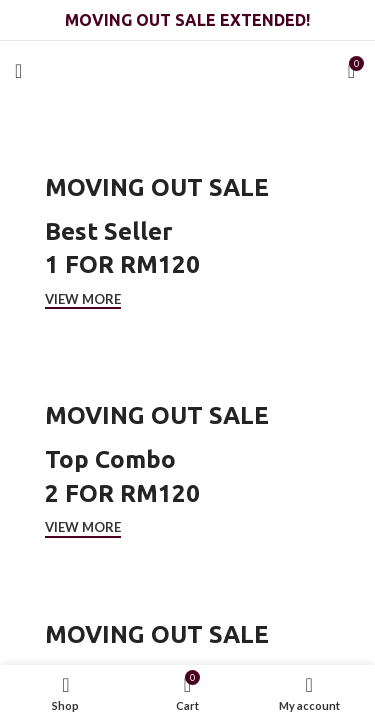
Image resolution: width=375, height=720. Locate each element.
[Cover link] (187, 240)
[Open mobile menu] (18, 71)
